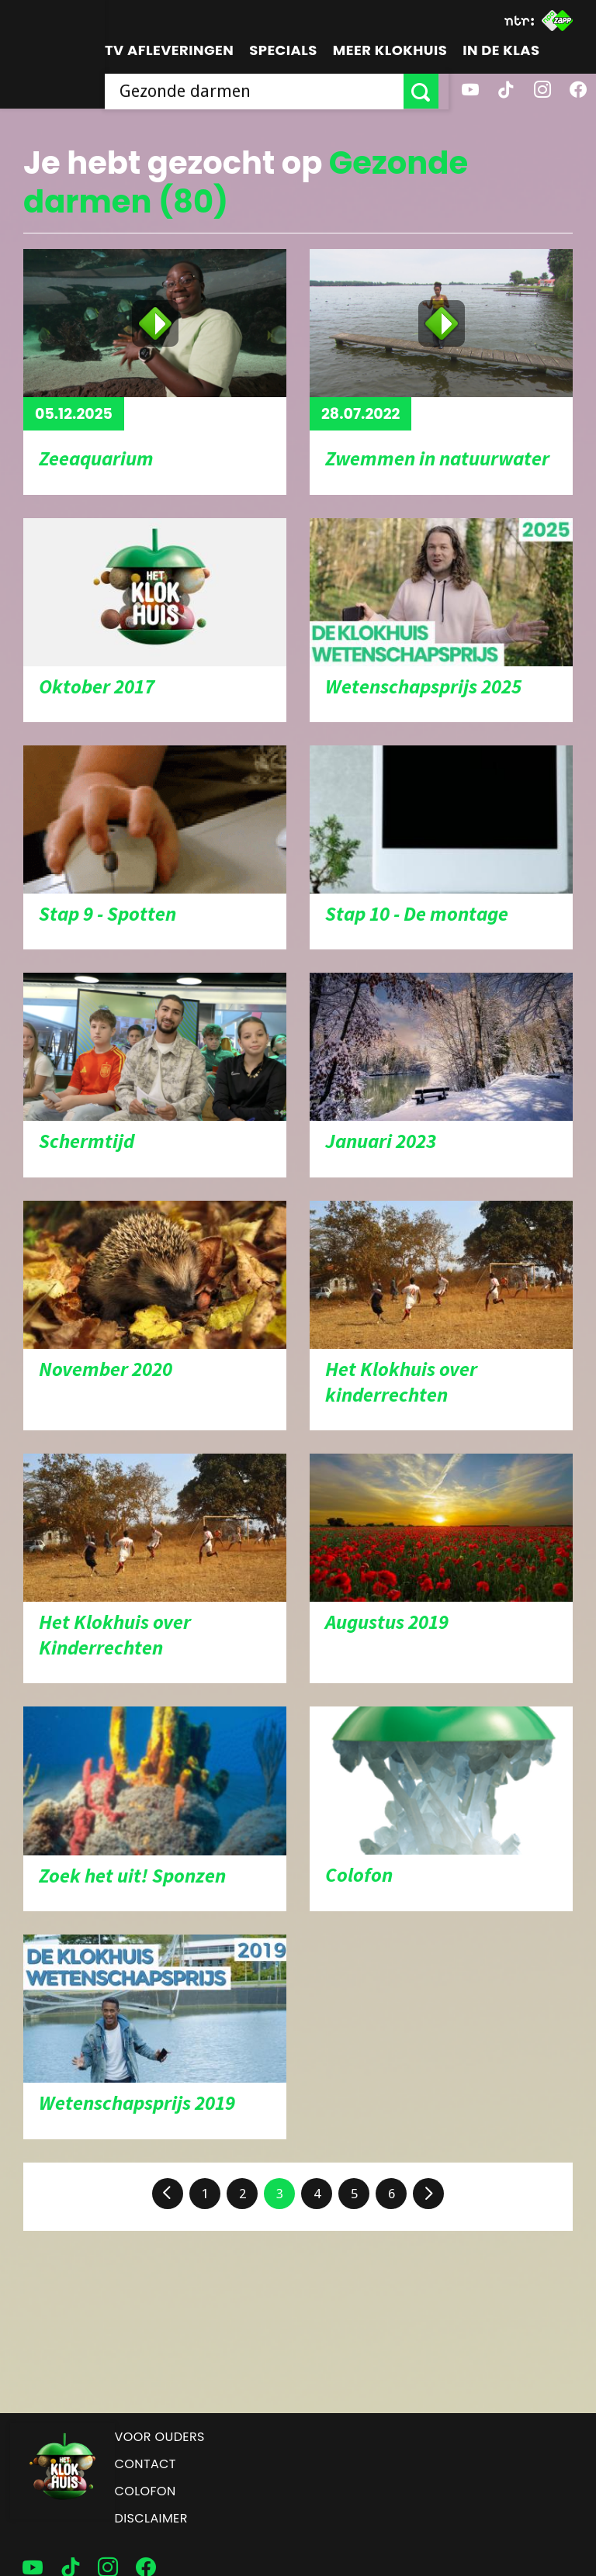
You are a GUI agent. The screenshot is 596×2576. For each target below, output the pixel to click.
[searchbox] (259, 91)
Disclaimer (151, 2518)
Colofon (145, 2491)
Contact (145, 2464)
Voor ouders (160, 2437)
